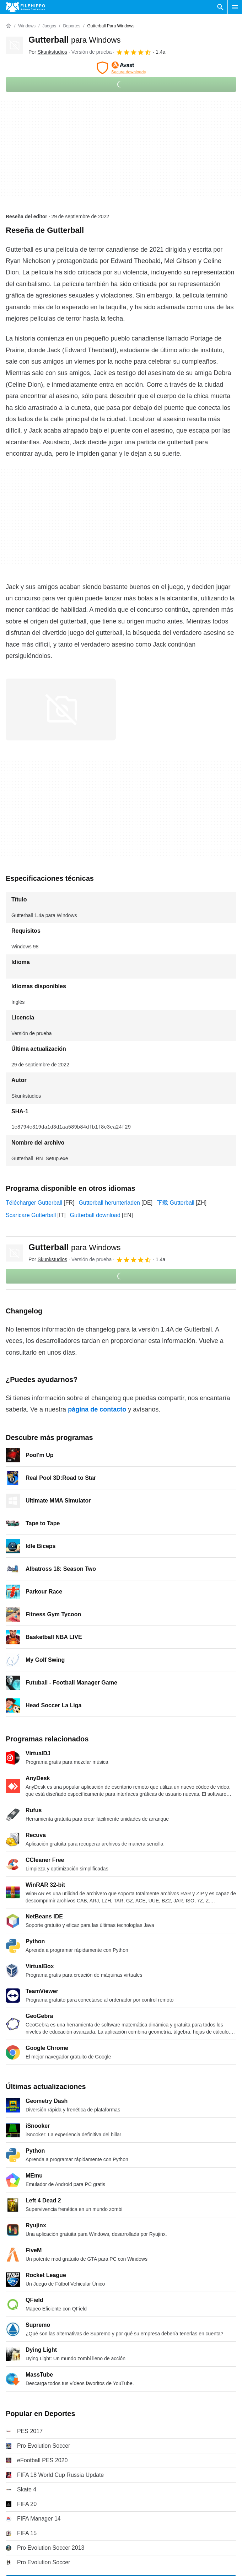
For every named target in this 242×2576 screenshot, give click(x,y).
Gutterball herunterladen (109, 1203)
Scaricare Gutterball (31, 1215)
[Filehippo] (25, 7)
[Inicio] (8, 26)
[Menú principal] (235, 7)
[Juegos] (49, 26)
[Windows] (27, 26)
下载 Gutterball (175, 1203)
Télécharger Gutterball (34, 1203)
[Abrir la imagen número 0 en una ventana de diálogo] (61, 709)
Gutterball (74, 39)
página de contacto (97, 1409)
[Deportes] (71, 26)
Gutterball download (95, 1215)
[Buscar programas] (220, 7)
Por (47, 52)
